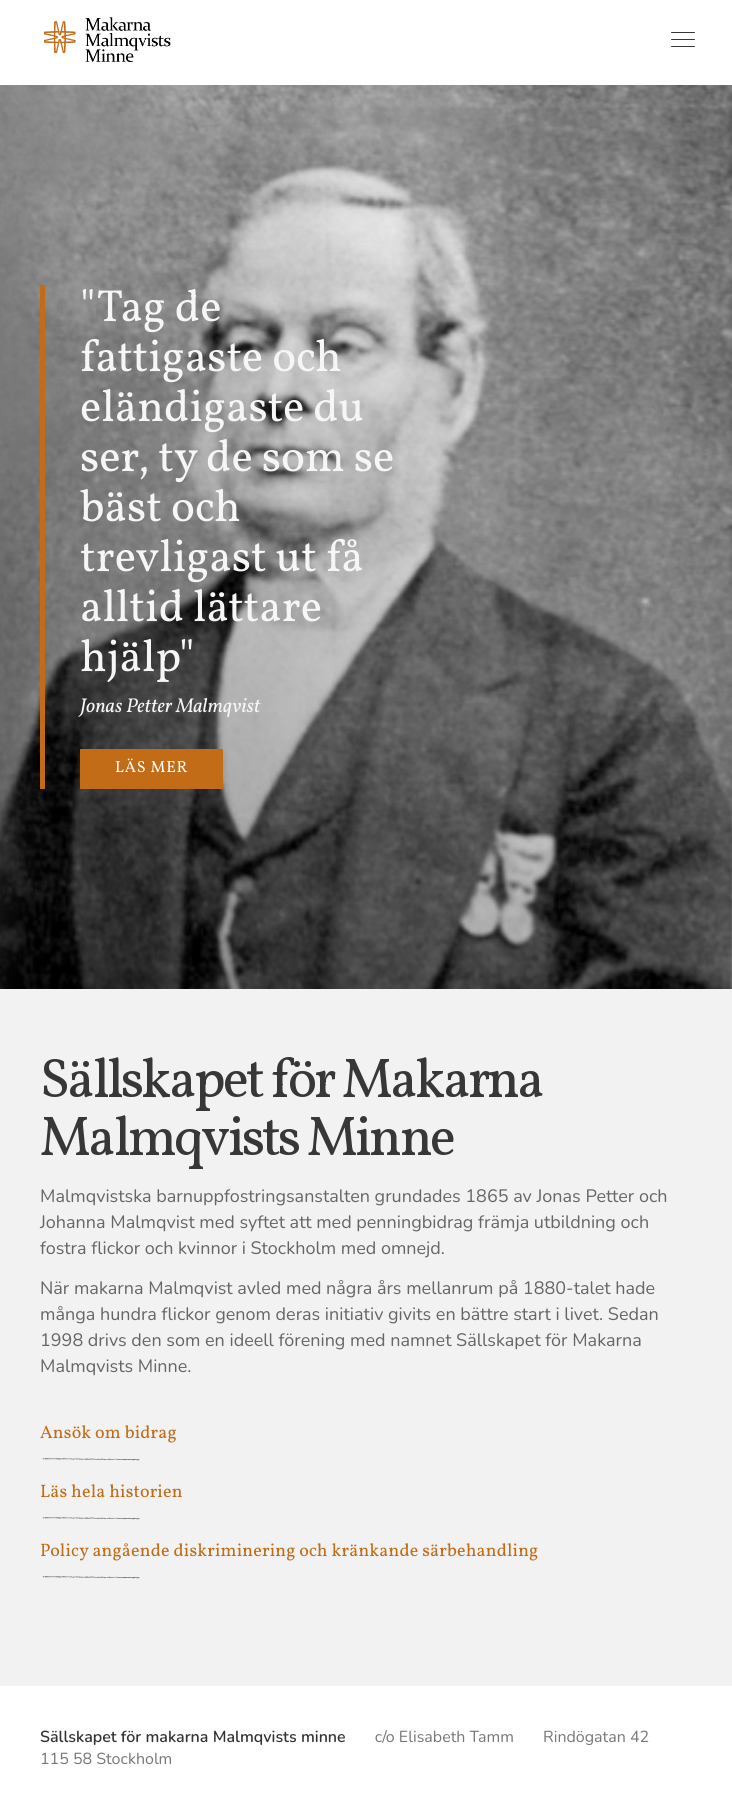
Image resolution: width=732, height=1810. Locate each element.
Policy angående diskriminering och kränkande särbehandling (289, 1551)
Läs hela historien (111, 1492)
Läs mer (151, 769)
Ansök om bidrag (108, 1433)
